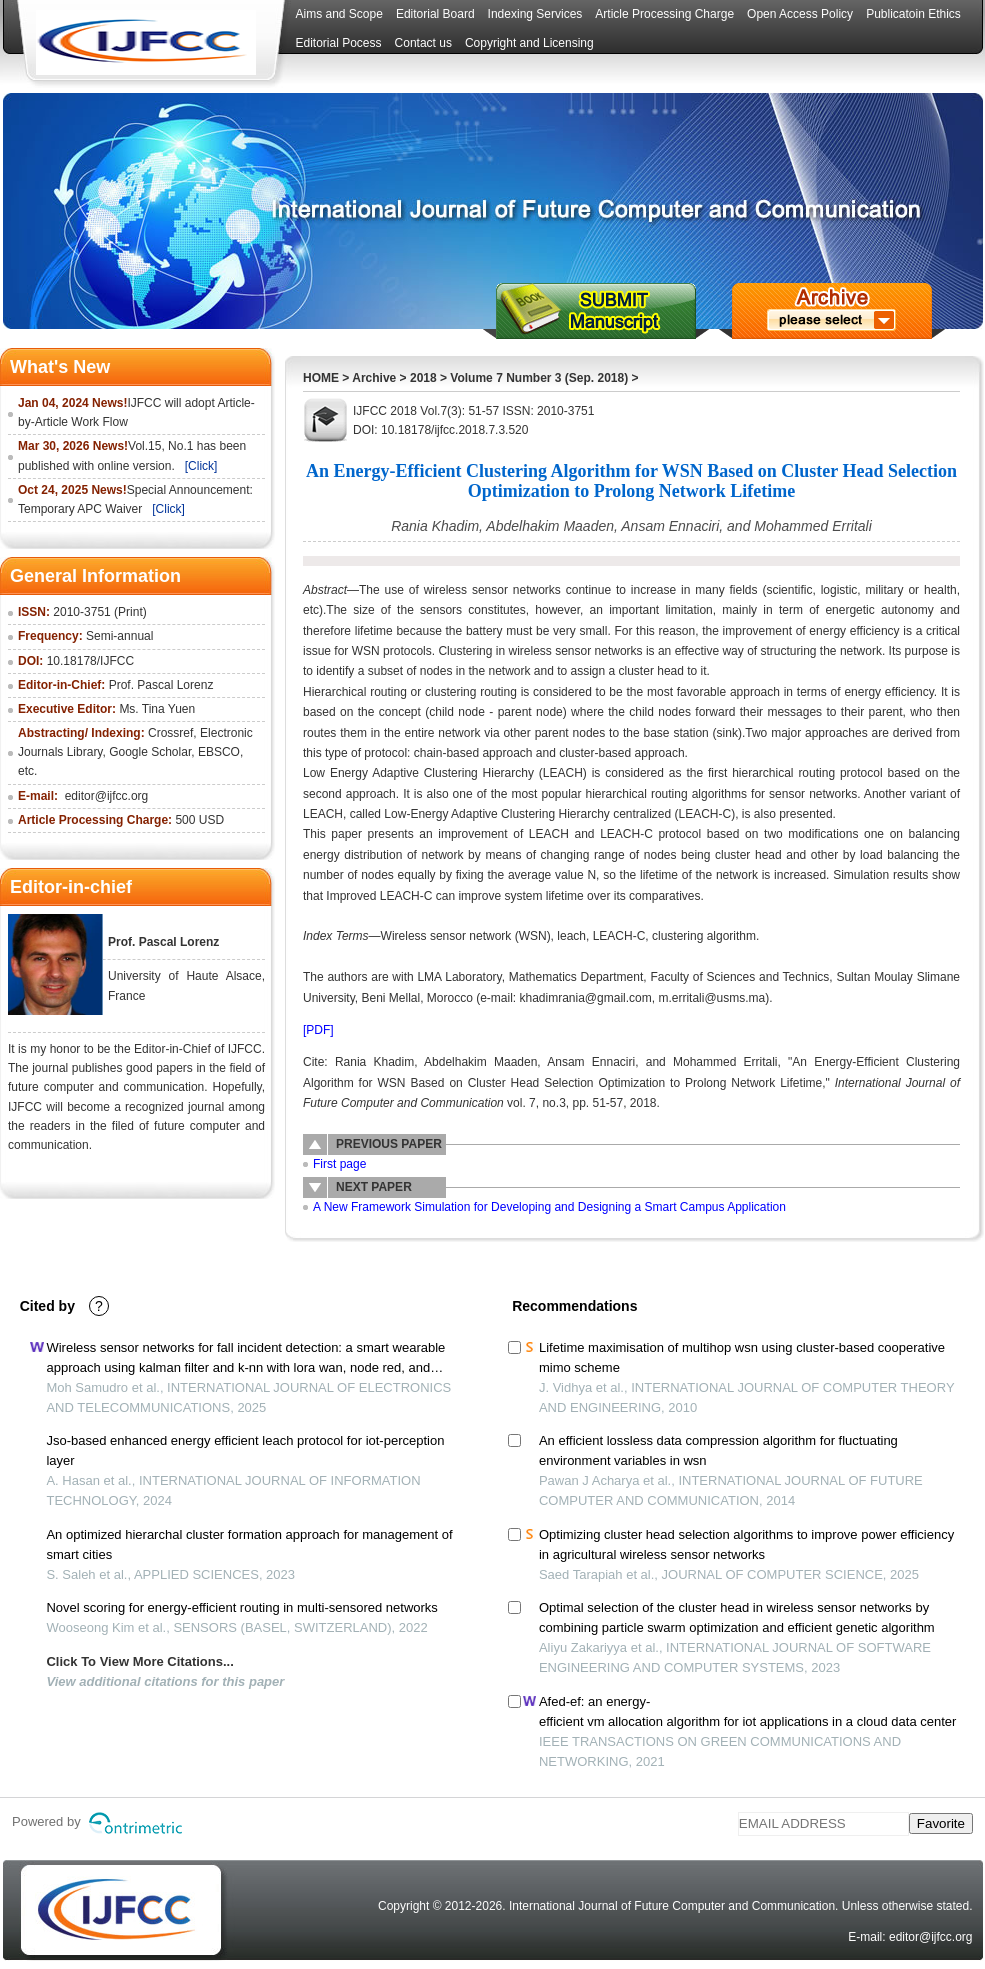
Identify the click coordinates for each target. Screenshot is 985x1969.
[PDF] (318, 1030)
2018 (423, 378)
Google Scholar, (151, 752)
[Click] (201, 466)
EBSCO (219, 752)
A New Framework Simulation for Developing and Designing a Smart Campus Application (549, 1207)
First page (339, 1164)
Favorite (941, 1823)
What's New (60, 367)
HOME (321, 378)
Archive (374, 378)
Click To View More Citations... (139, 1661)
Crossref (170, 733)
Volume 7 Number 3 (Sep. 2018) (539, 378)
